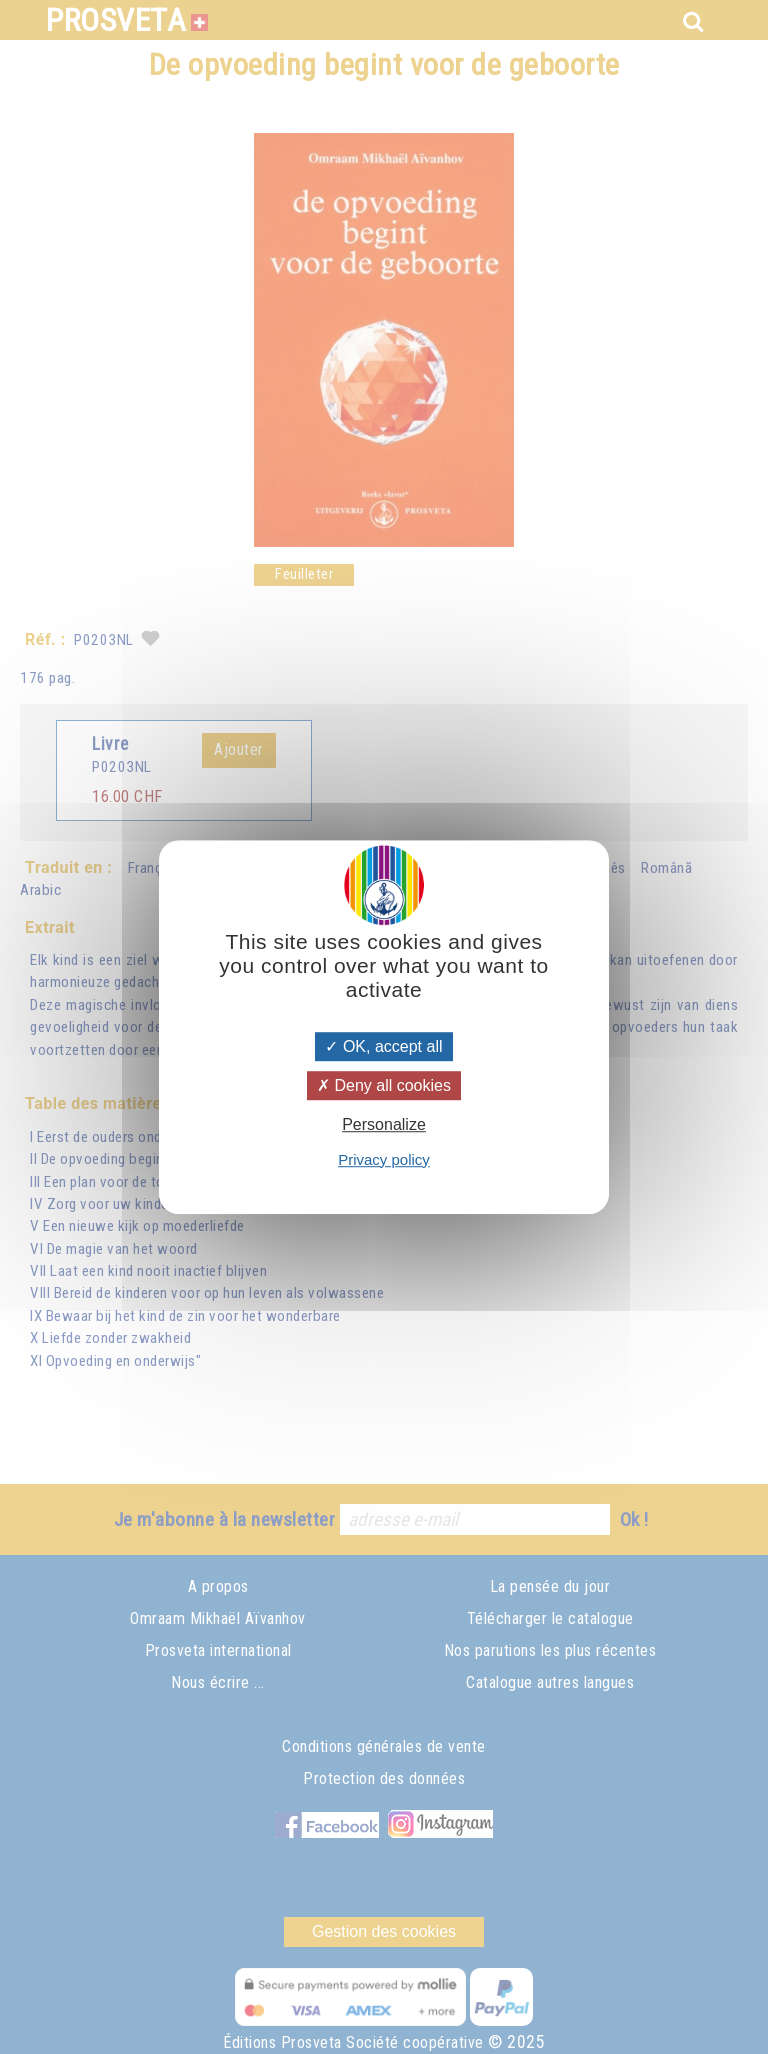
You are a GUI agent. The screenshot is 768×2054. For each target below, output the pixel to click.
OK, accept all (383, 1046)
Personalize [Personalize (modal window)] (384, 1125)
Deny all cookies (384, 1085)
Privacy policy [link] (384, 1159)
